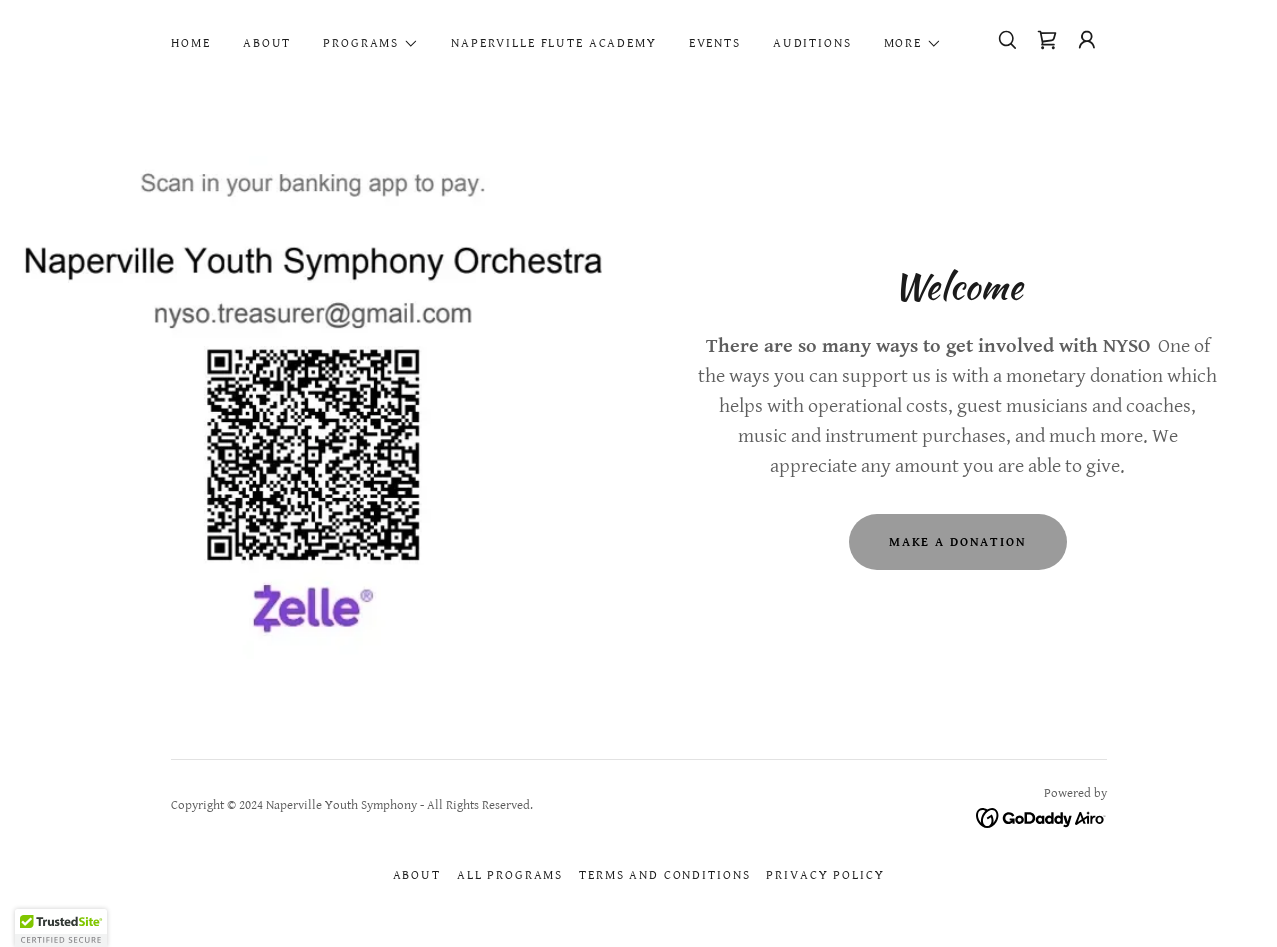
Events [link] (715, 43)
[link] (1047, 40)
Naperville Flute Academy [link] (554, 43)
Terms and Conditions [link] (664, 875)
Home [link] (191, 43)
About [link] (267, 43)
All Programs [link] (510, 875)
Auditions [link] (812, 43)
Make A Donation (958, 542)
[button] (371, 44)
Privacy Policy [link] (825, 875)
